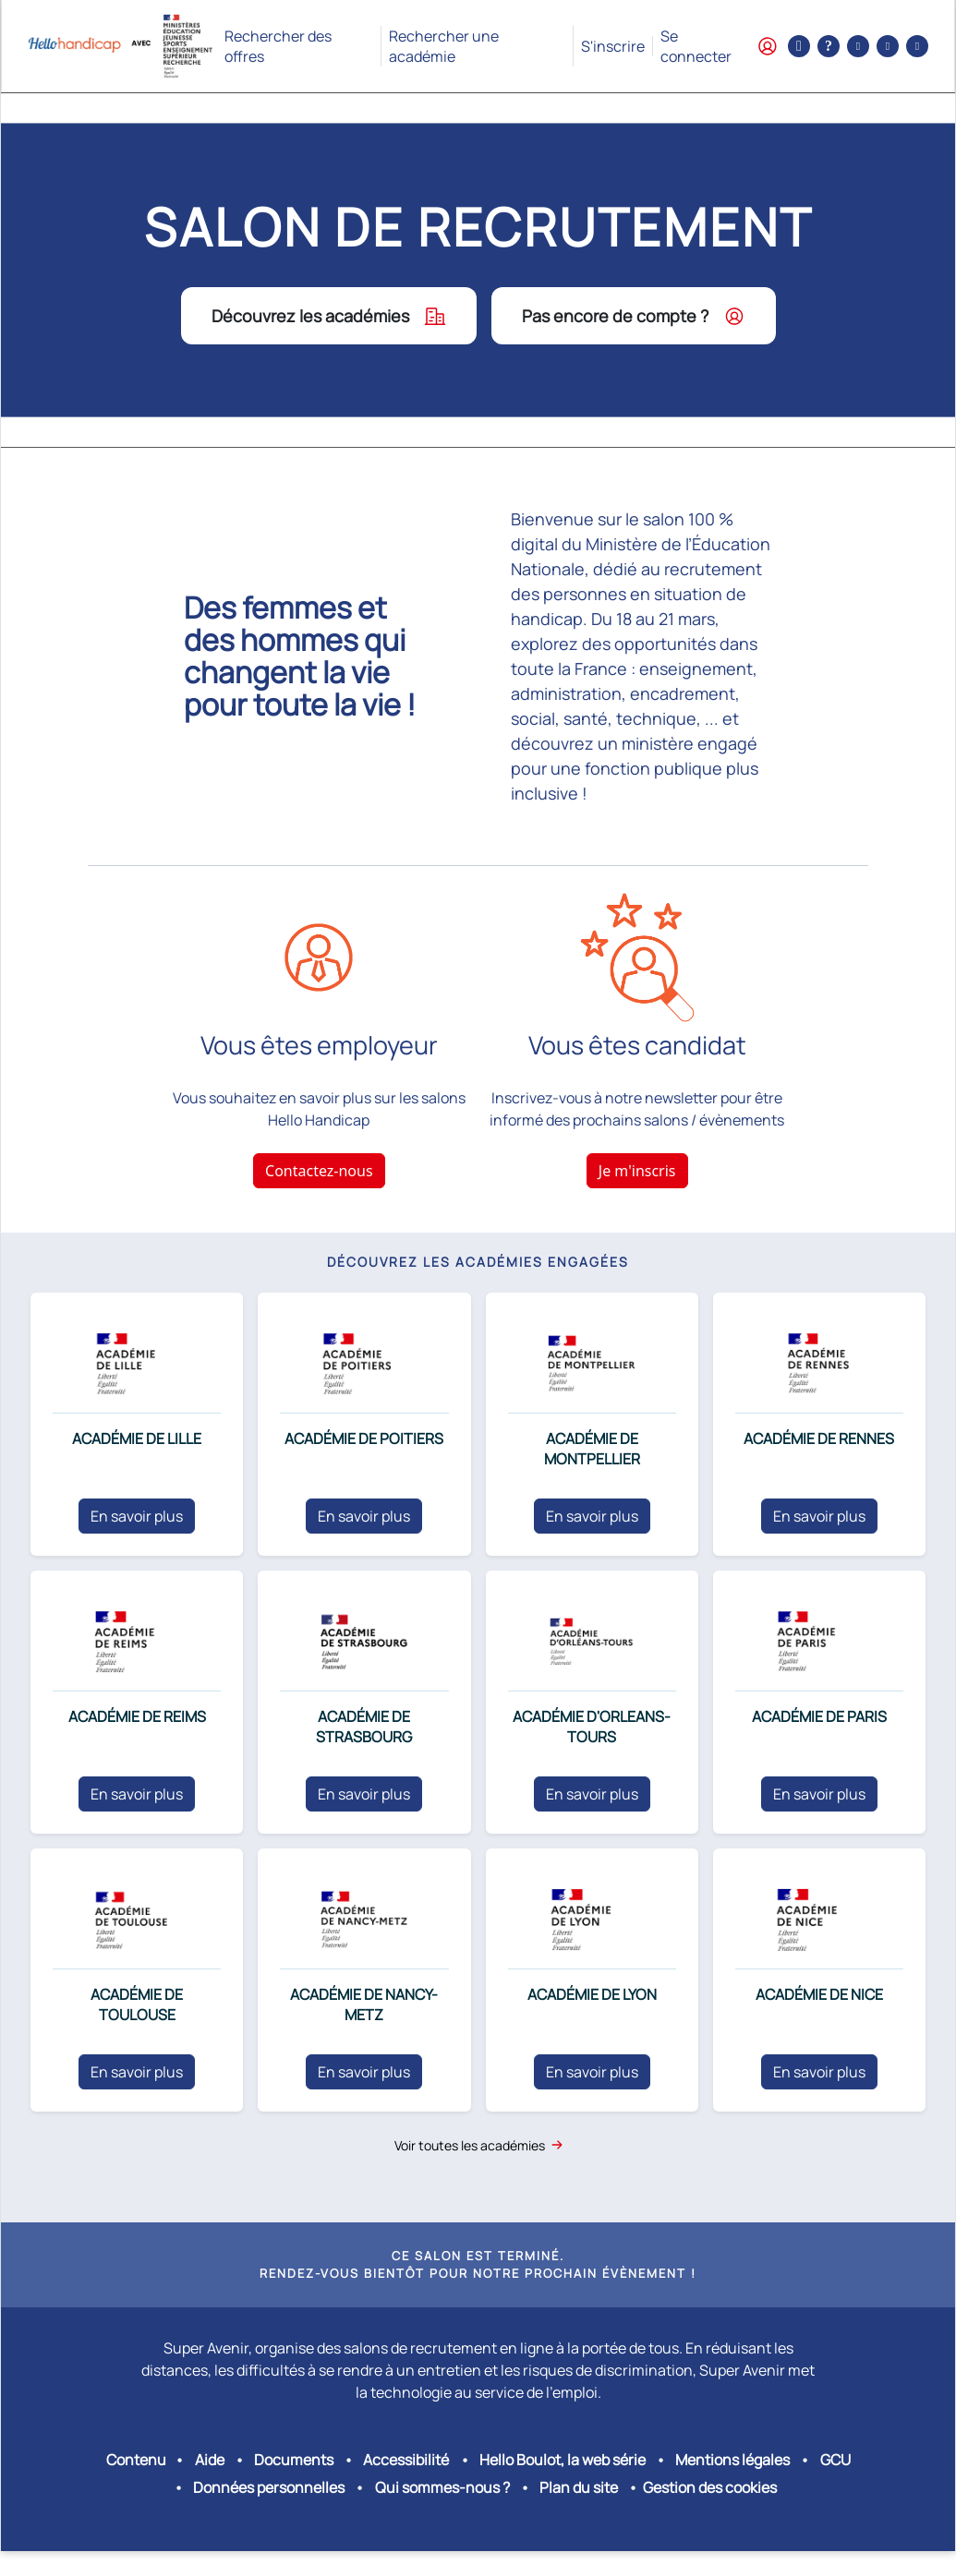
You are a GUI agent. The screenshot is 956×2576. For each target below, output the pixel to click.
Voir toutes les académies (478, 2145)
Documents (293, 2460)
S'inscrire (613, 46)
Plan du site (578, 2487)
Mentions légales (732, 2460)
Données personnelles (269, 2487)
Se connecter (718, 46)
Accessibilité (406, 2460)
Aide (209, 2460)
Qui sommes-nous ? (442, 2487)
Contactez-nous (319, 1171)
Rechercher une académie (444, 46)
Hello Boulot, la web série (562, 2460)
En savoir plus (137, 1516)
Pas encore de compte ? (633, 316)
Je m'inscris (637, 1171)
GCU (835, 2460)
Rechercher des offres (278, 46)
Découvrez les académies (329, 316)
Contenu (136, 2460)
